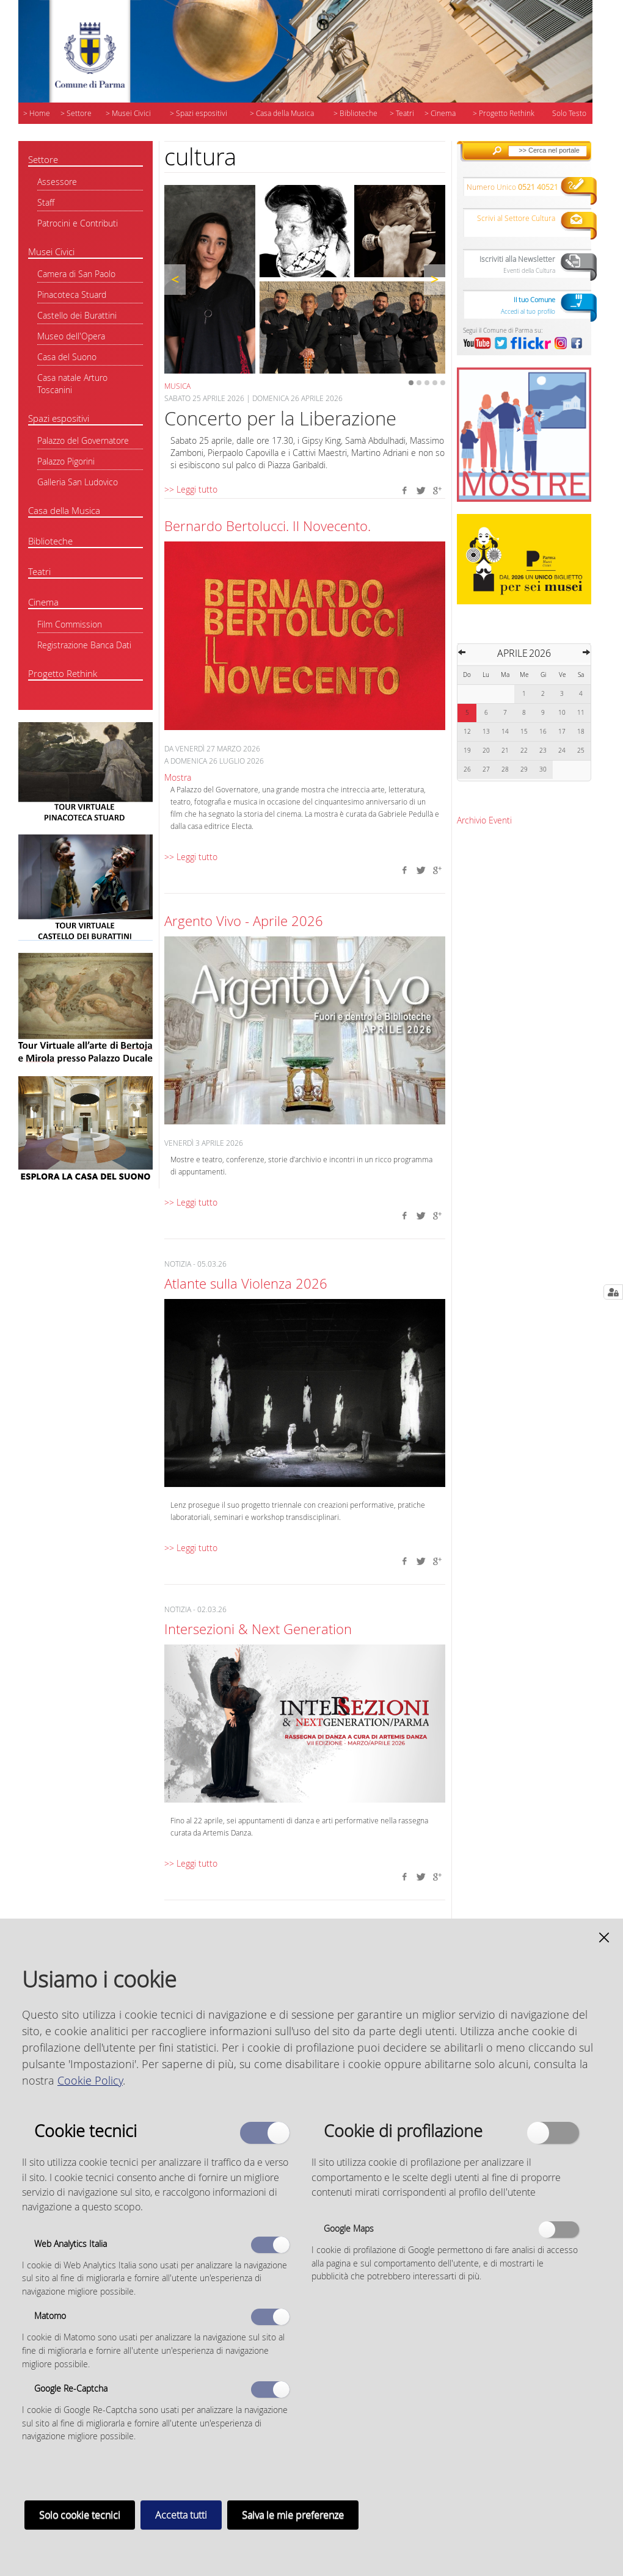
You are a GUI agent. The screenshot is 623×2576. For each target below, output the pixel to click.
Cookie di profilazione (403, 2130)
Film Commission (69, 624)
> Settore (76, 113)
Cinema (43, 602)
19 (467, 750)
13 (486, 732)
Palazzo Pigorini (66, 461)
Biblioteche (50, 541)
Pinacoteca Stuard (71, 294)
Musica (177, 386)
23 (543, 750)
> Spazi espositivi (198, 113)
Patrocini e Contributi (77, 223)
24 (562, 750)
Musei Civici (51, 251)
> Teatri (402, 113)
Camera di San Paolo (76, 274)
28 (505, 769)
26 (467, 769)
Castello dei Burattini (77, 315)
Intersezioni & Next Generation (258, 1629)
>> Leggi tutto (190, 489)
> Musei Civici (128, 113)
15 (524, 732)
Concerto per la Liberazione (280, 418)
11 (581, 713)
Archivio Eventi (484, 820)
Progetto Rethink (62, 673)
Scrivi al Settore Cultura (516, 218)
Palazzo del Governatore (83, 440)
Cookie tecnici (85, 2130)
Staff (45, 202)
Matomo (50, 2315)
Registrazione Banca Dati (84, 645)
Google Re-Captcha (70, 2388)
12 (467, 732)
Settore (43, 159)
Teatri (39, 571)
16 (543, 732)
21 (505, 750)
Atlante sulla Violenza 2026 (245, 1283)
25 (581, 750)
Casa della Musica (64, 510)
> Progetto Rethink (503, 113)
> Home (36, 113)
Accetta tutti (181, 2515)
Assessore (57, 181)
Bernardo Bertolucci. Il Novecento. (267, 526)
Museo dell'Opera (71, 336)
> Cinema (440, 113)
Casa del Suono (67, 357)
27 (486, 769)
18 (581, 732)
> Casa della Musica (282, 113)
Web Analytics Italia (70, 2243)
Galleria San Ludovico (77, 482)
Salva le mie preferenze (293, 2515)
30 (543, 769)
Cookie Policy (90, 2080)
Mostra (177, 777)
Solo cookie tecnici (79, 2515)
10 (562, 713)
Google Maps (349, 2228)
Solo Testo (569, 113)
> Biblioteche (355, 113)
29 (524, 769)
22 (524, 750)
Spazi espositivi (58, 418)
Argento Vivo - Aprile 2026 (243, 921)
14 (505, 732)
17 (562, 732)
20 (486, 750)
